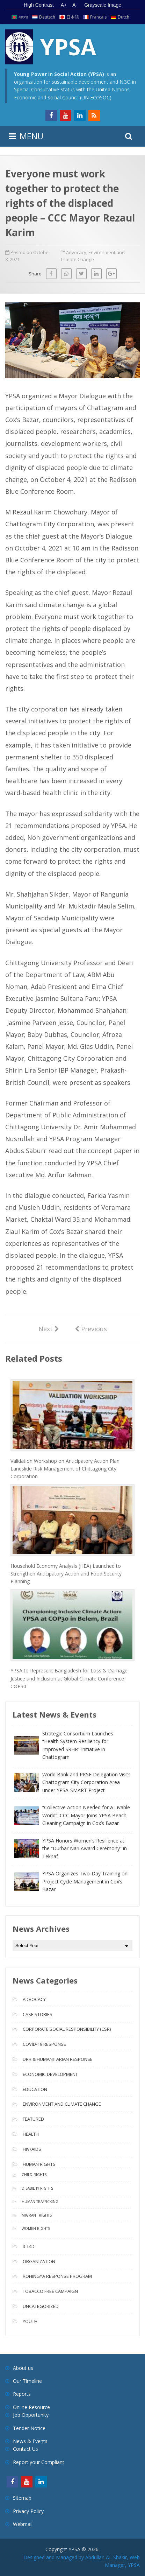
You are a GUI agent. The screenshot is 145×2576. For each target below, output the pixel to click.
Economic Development (50, 2074)
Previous (91, 1328)
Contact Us (25, 2448)
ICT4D (29, 2246)
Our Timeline (27, 2381)
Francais (98, 17)
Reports (22, 2394)
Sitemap (22, 2497)
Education (35, 2089)
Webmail (22, 2524)
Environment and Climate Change (62, 2104)
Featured (33, 2119)
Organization (39, 2261)
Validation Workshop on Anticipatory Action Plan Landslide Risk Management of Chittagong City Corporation (64, 1469)
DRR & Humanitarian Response (58, 2059)
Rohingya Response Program (57, 2276)
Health (31, 2134)
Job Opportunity (31, 2415)
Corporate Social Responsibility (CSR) (67, 2029)
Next (48, 1328)
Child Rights (34, 2174)
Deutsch (47, 17)
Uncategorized (41, 2306)
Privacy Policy (28, 2511)
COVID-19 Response (44, 2044)
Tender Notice (29, 2428)
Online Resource (31, 2407)
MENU (31, 136)
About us (23, 2368)
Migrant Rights (37, 2215)
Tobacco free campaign (50, 2291)
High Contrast (39, 5)
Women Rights (36, 2228)
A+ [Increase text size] (64, 5)
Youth (30, 2321)
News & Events (30, 2441)
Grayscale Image (102, 5)
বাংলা (23, 17)
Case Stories (37, 2014)
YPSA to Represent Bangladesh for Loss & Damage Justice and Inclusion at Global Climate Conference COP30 (69, 1678)
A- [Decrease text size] (74, 5)
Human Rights (39, 2164)
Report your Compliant (38, 2462)
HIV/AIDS (32, 2149)
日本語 (72, 17)
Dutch (123, 17)
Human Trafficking (40, 2201)
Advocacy (76, 252)
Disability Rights (37, 2188)
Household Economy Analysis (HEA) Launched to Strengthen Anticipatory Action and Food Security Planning (66, 1574)
